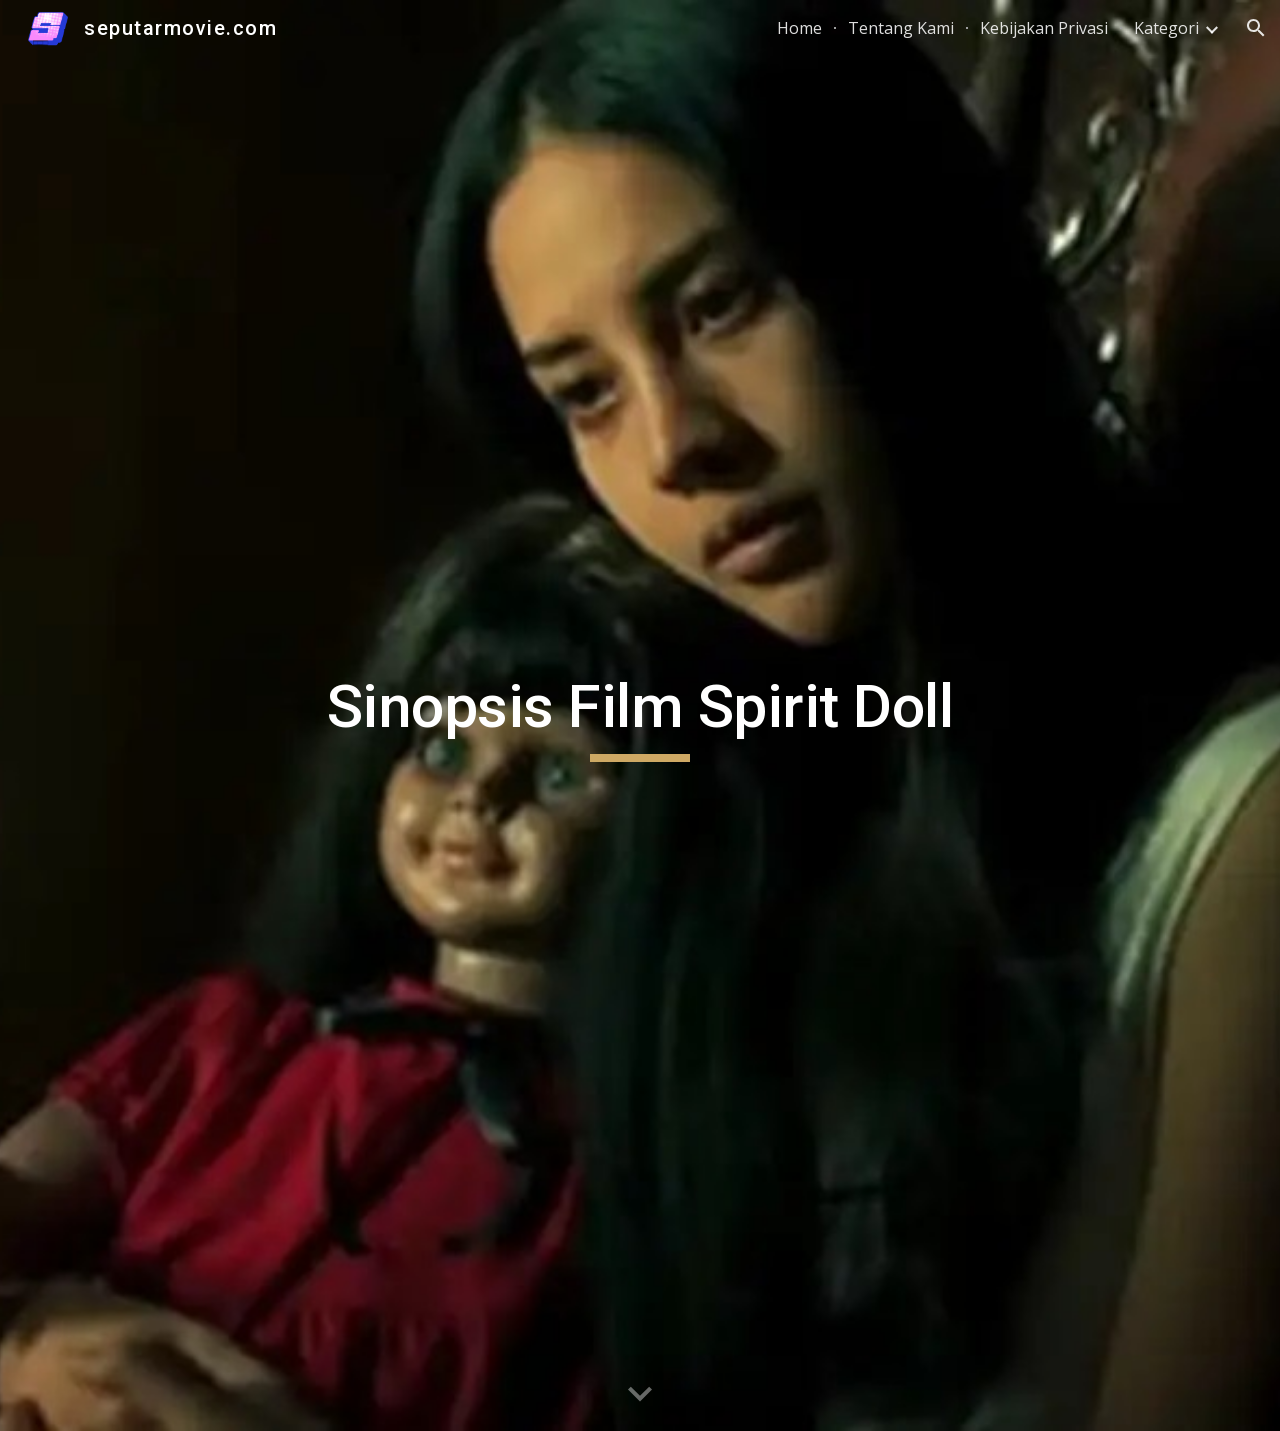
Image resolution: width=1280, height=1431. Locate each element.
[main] (640, 716)
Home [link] (799, 28)
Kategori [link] (1166, 28)
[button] (1256, 28)
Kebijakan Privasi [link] (1044, 28)
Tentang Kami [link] (901, 28)
